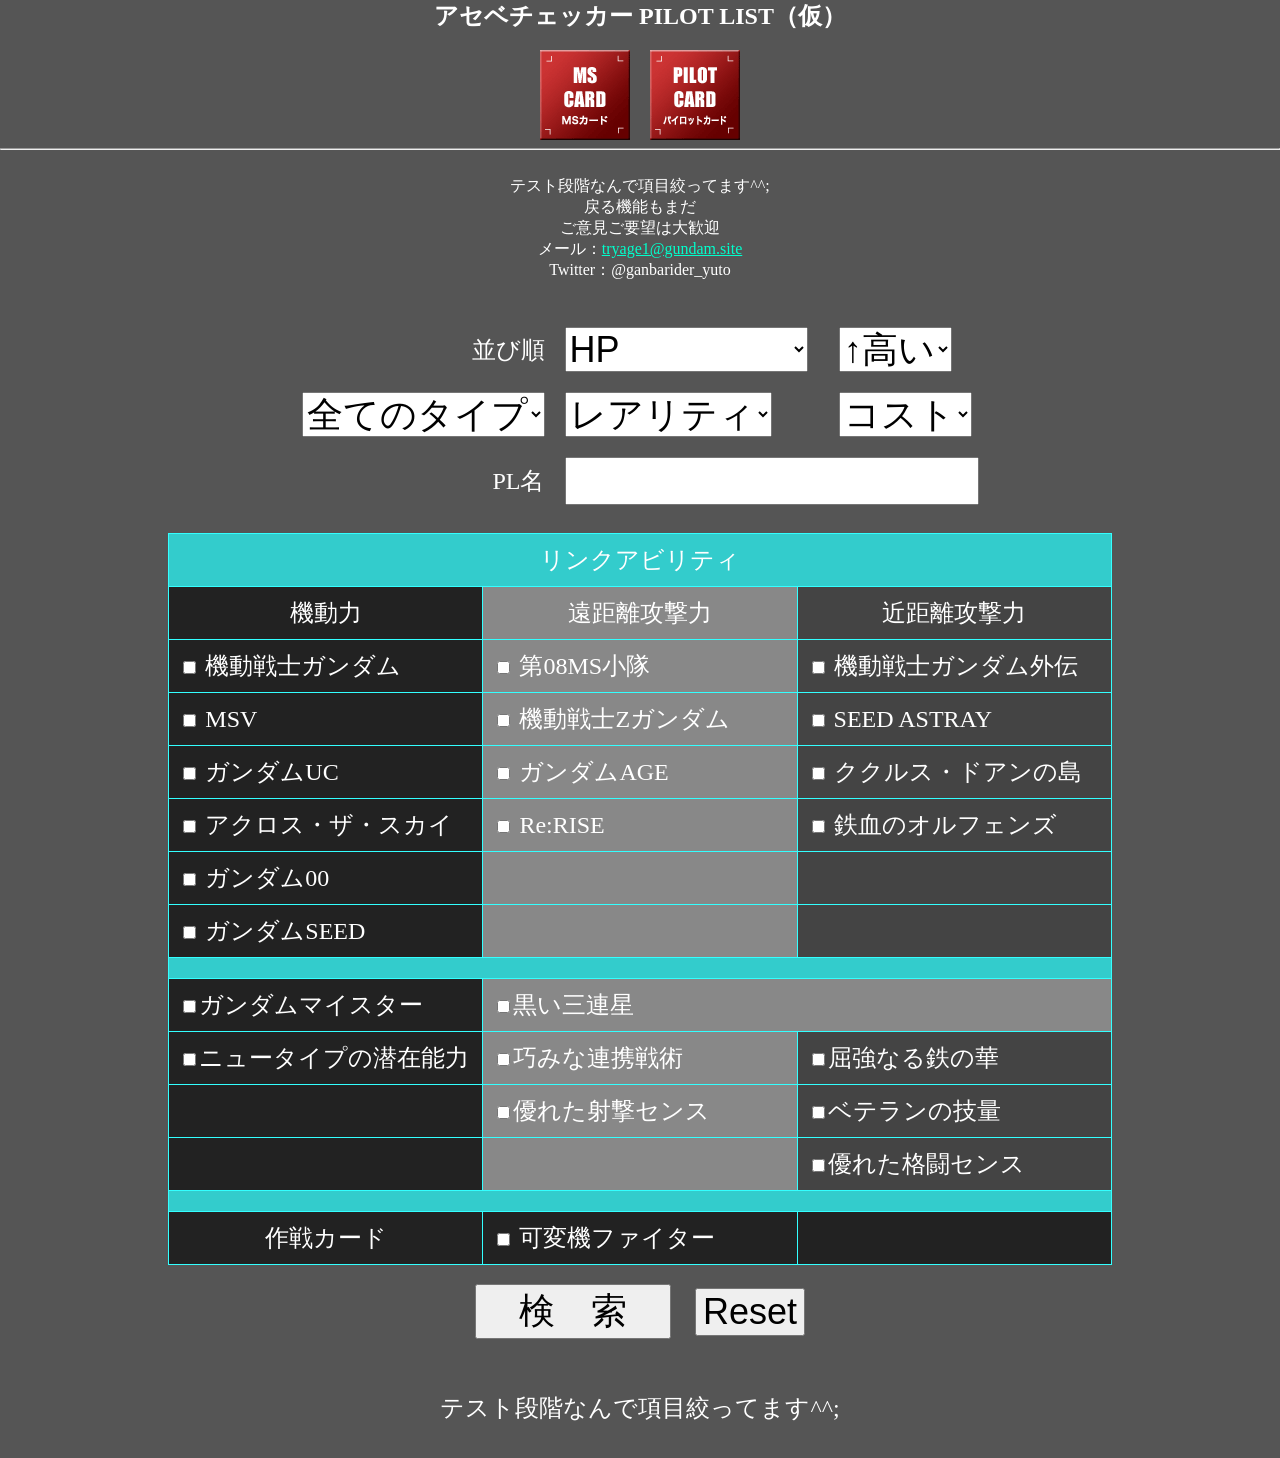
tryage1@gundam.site (672, 248)
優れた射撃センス (611, 1111)
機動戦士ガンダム (300, 666)
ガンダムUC (268, 772)
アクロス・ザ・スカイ (326, 825)
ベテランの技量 (914, 1111)
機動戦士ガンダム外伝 (953, 666)
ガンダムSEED (282, 931)
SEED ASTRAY (910, 719)
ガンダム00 (264, 878)
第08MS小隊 (581, 666)
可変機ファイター (614, 1238)
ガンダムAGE (590, 772)
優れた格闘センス (926, 1164)
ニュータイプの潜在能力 (334, 1058)
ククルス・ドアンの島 (955, 772)
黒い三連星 (573, 1005)
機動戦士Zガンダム (621, 719)
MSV (228, 719)
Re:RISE (558, 825)
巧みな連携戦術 (598, 1058)
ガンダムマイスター (311, 1005)
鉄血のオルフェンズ (942, 825)
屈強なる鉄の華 (913, 1058)
